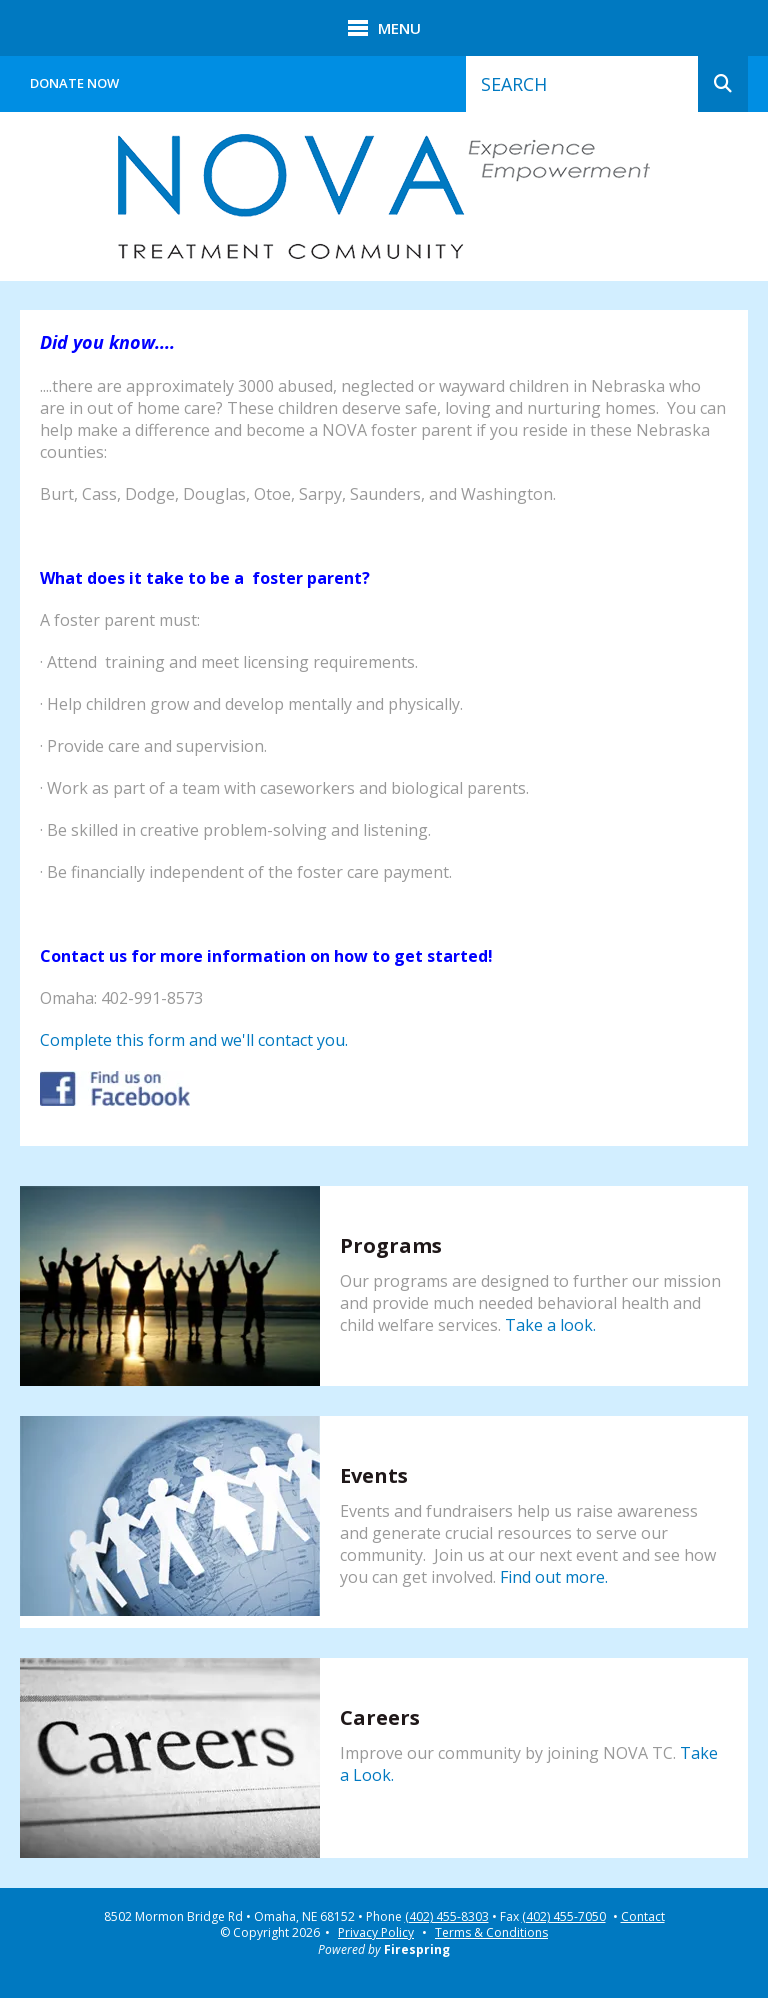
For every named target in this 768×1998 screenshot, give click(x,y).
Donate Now (74, 83)
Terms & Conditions (491, 1932)
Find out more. (554, 1577)
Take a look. (550, 1325)
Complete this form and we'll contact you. (194, 1040)
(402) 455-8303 (447, 1917)
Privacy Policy (376, 1932)
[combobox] (582, 84)
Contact (643, 1917)
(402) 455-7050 (564, 1917)
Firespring (417, 1949)
